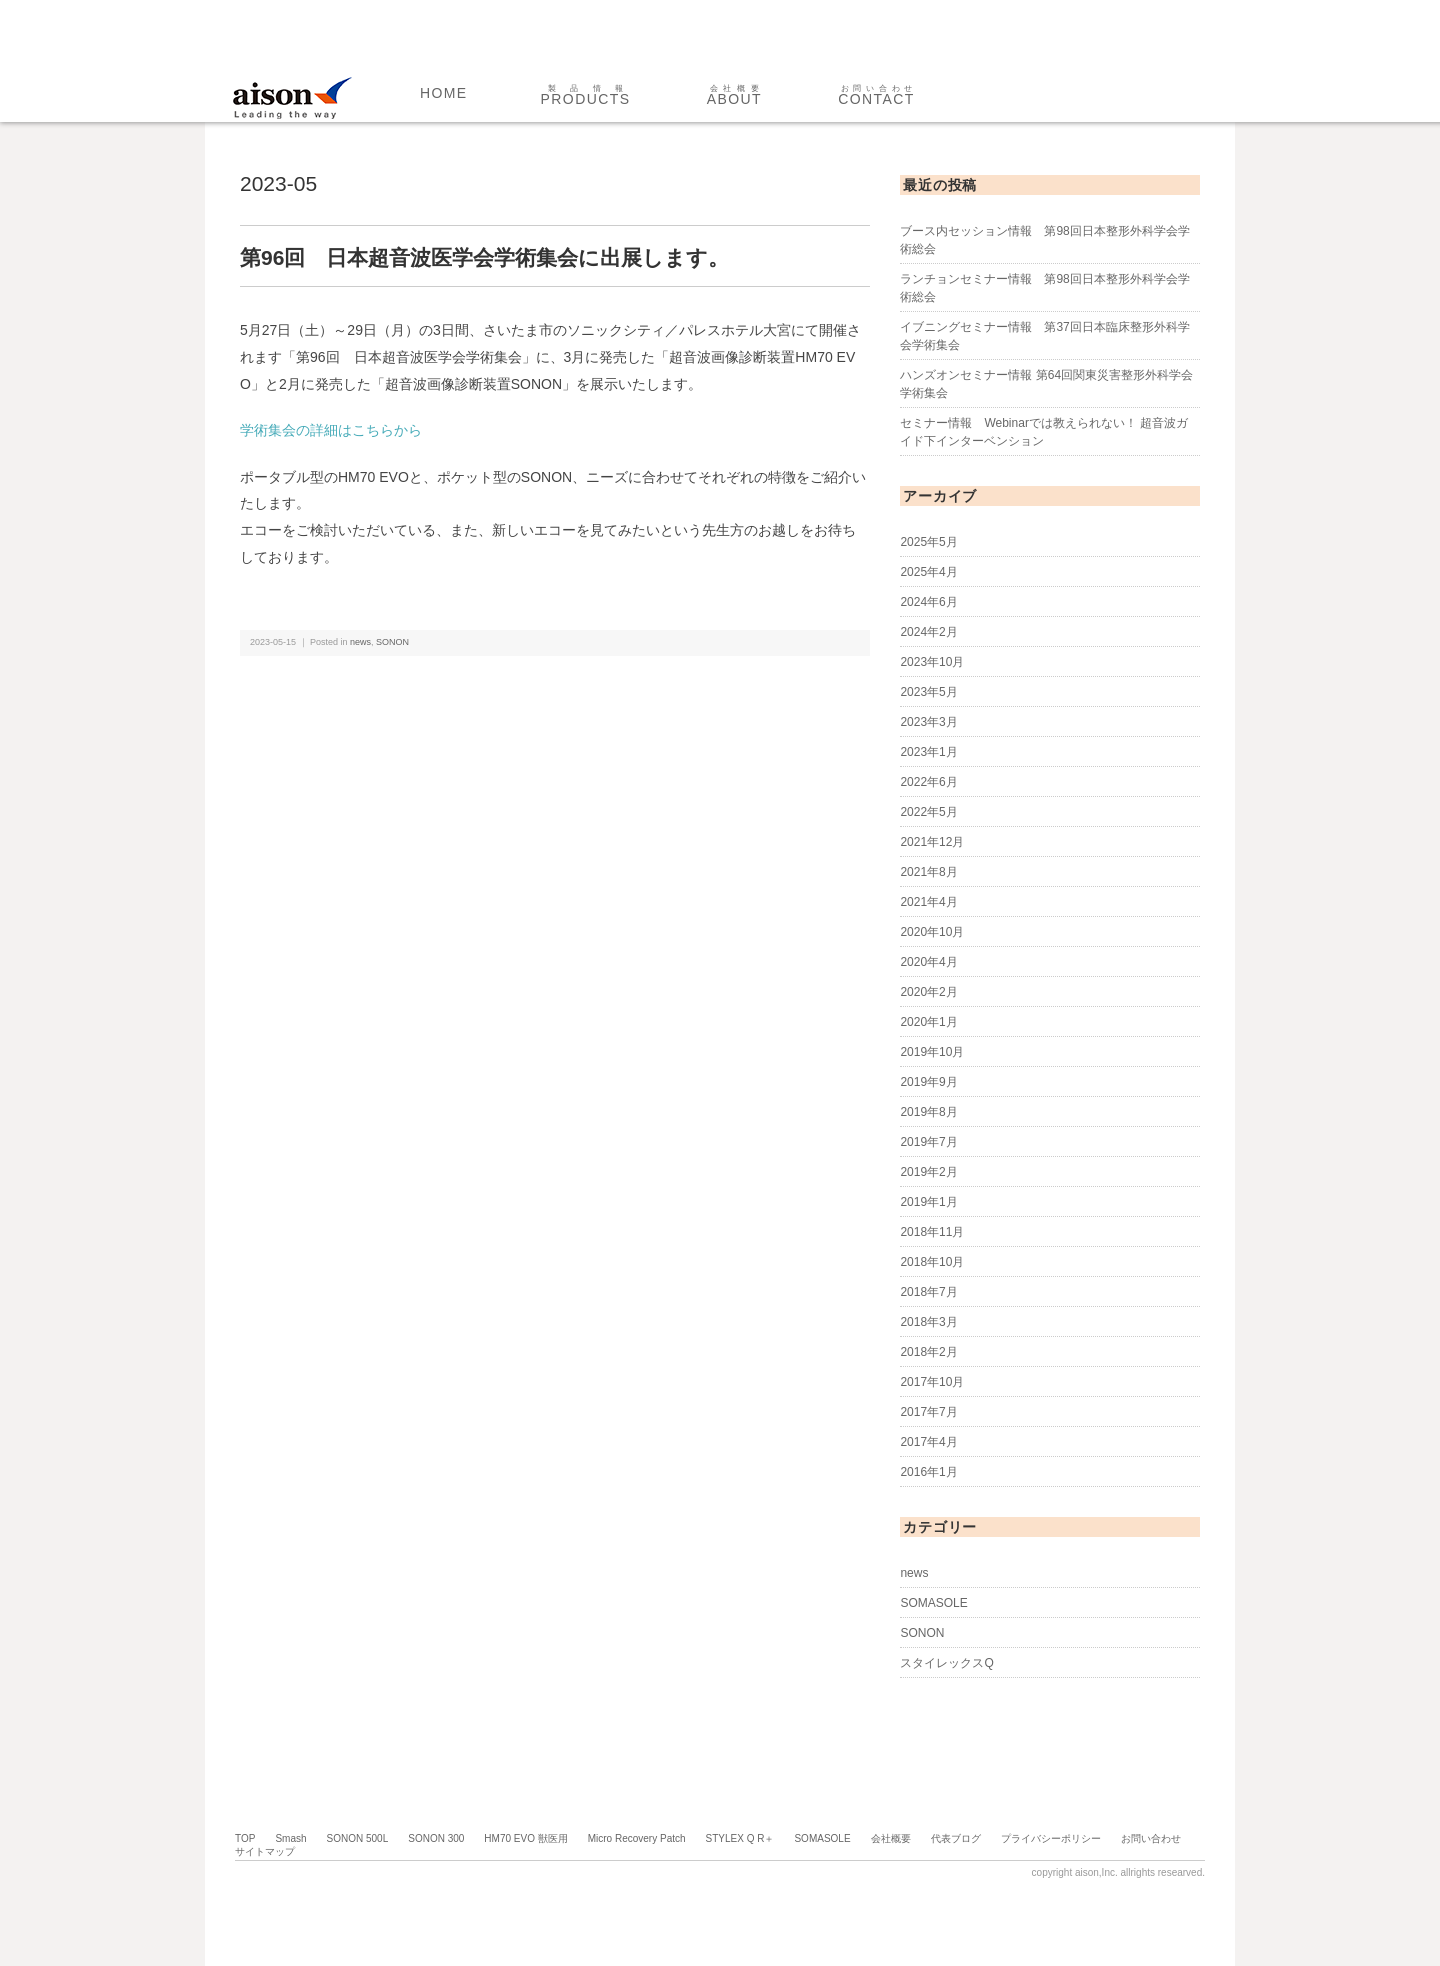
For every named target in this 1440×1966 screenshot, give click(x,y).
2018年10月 (932, 1262)
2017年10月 (932, 1382)
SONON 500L (358, 1838)
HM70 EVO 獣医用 (525, 1838)
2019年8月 (928, 1112)
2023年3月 (928, 722)
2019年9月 (928, 1082)
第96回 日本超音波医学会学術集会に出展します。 (484, 257)
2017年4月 (928, 1442)
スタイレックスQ (946, 1663)
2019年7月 (928, 1142)
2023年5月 (928, 692)
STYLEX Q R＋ (740, 1838)
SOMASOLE (933, 1603)
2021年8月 (928, 872)
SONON (392, 642)
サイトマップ (265, 1851)
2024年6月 (928, 602)
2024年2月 (928, 632)
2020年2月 (928, 992)
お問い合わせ (1151, 1838)
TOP (245, 1838)
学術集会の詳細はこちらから (331, 430)
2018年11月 (932, 1232)
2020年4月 (928, 962)
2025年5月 (928, 542)
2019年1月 (928, 1202)
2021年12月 (932, 842)
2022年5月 (928, 812)
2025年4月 (928, 572)
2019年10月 (932, 1052)
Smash (290, 1838)
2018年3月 (928, 1322)
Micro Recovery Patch (637, 1838)
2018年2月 (928, 1352)
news (360, 642)
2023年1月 (928, 752)
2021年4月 (928, 902)
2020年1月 (928, 1022)
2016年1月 (928, 1472)
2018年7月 (928, 1292)
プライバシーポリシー (1051, 1838)
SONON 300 (436, 1838)
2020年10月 (932, 932)
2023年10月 (932, 662)
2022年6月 (928, 782)
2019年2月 (928, 1172)
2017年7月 (928, 1412)
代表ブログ (956, 1838)
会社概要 (891, 1838)
